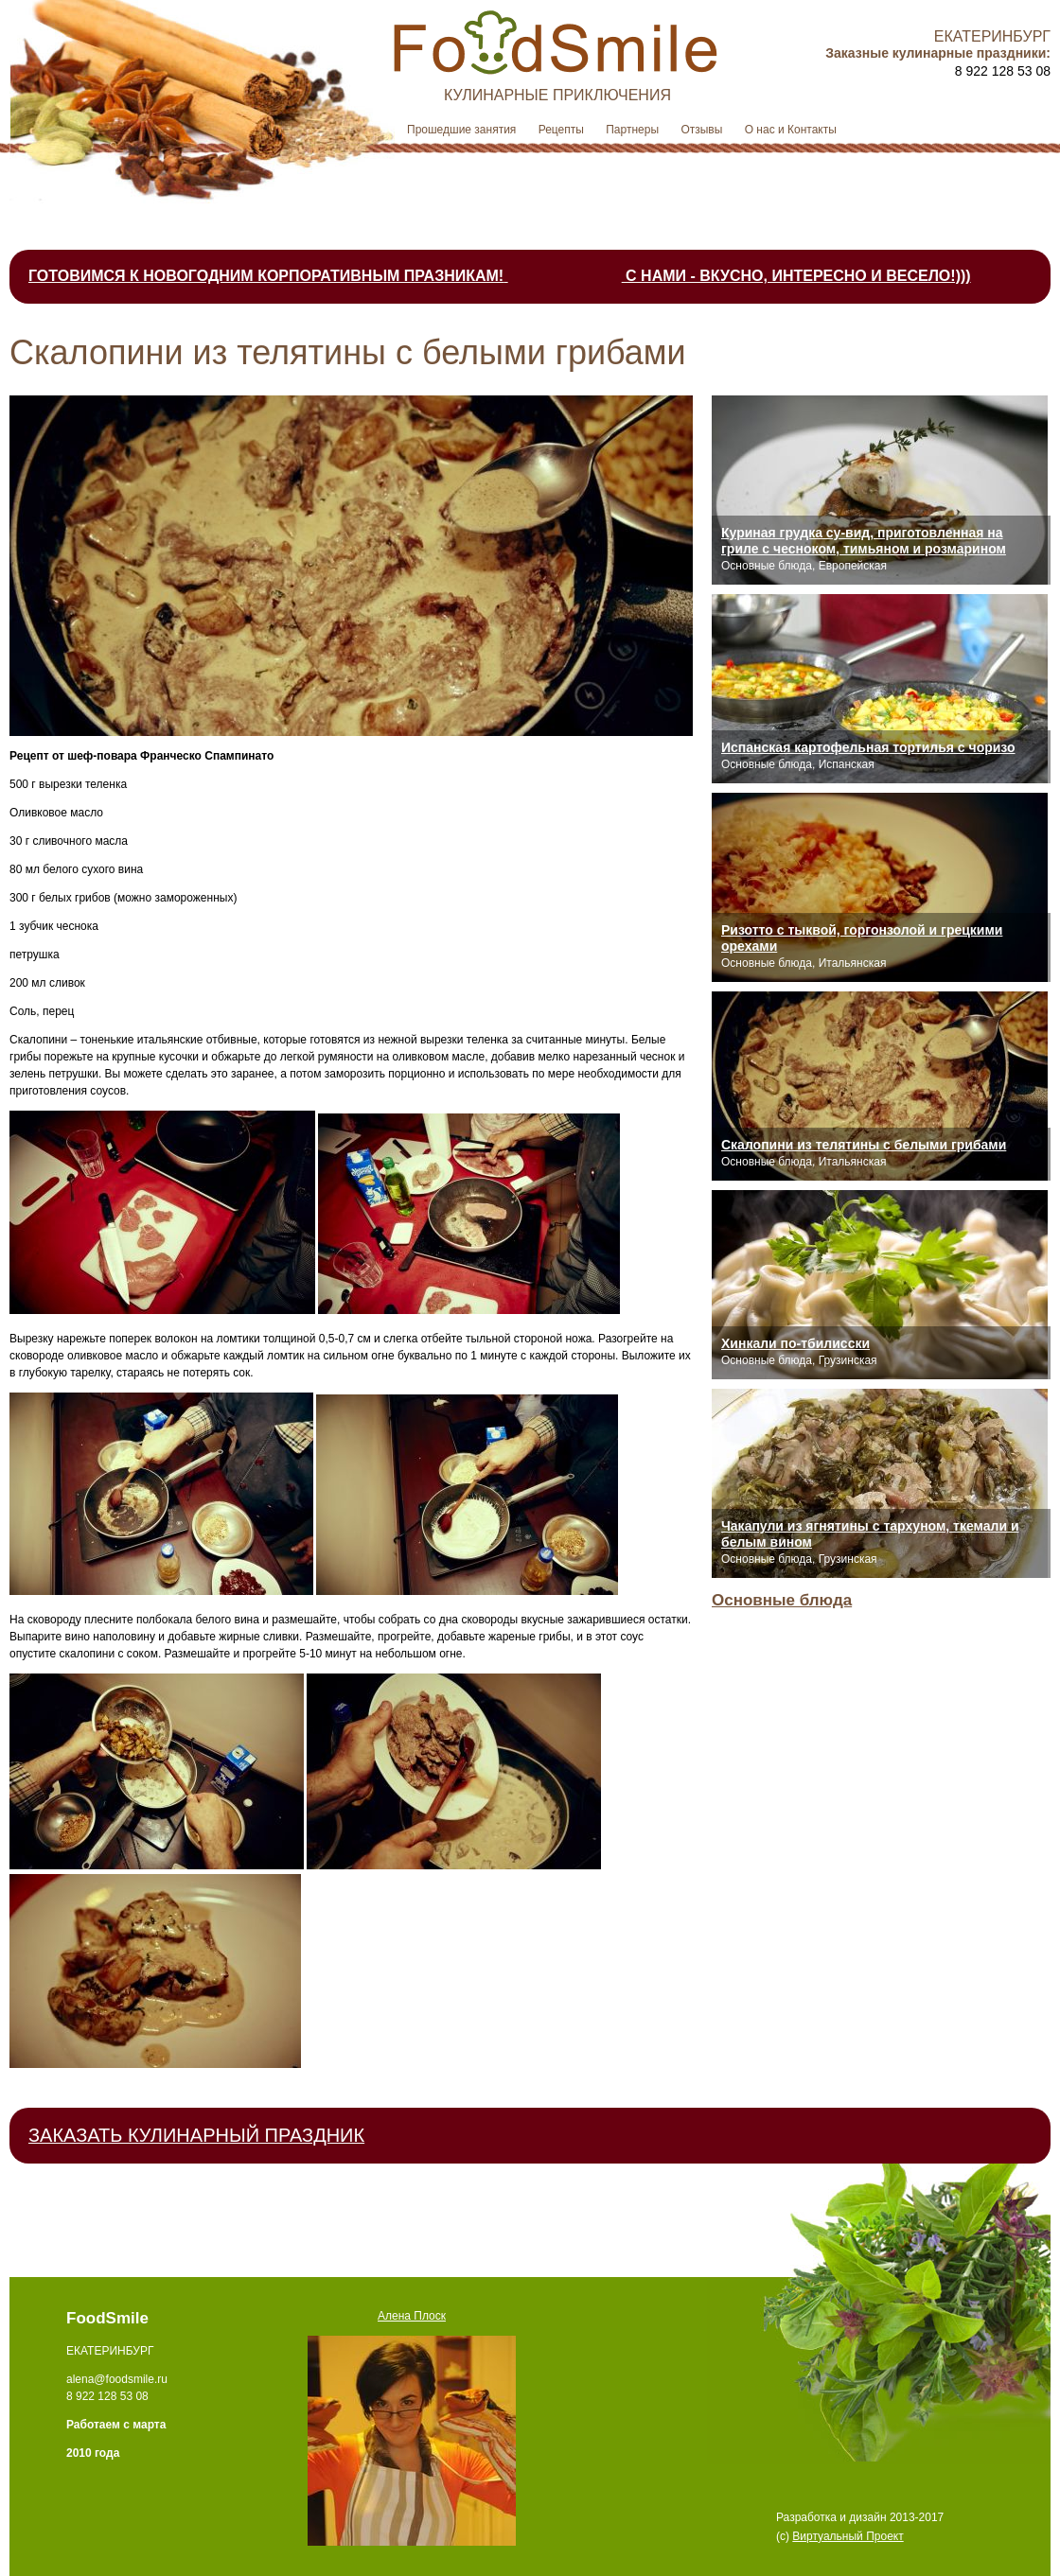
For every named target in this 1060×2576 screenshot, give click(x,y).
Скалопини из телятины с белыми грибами (863, 1144)
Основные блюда (782, 1600)
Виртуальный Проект (847, 2536)
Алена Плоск (412, 2315)
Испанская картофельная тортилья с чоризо (868, 747)
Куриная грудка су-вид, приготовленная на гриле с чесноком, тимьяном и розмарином (863, 540)
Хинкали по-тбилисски (795, 1343)
